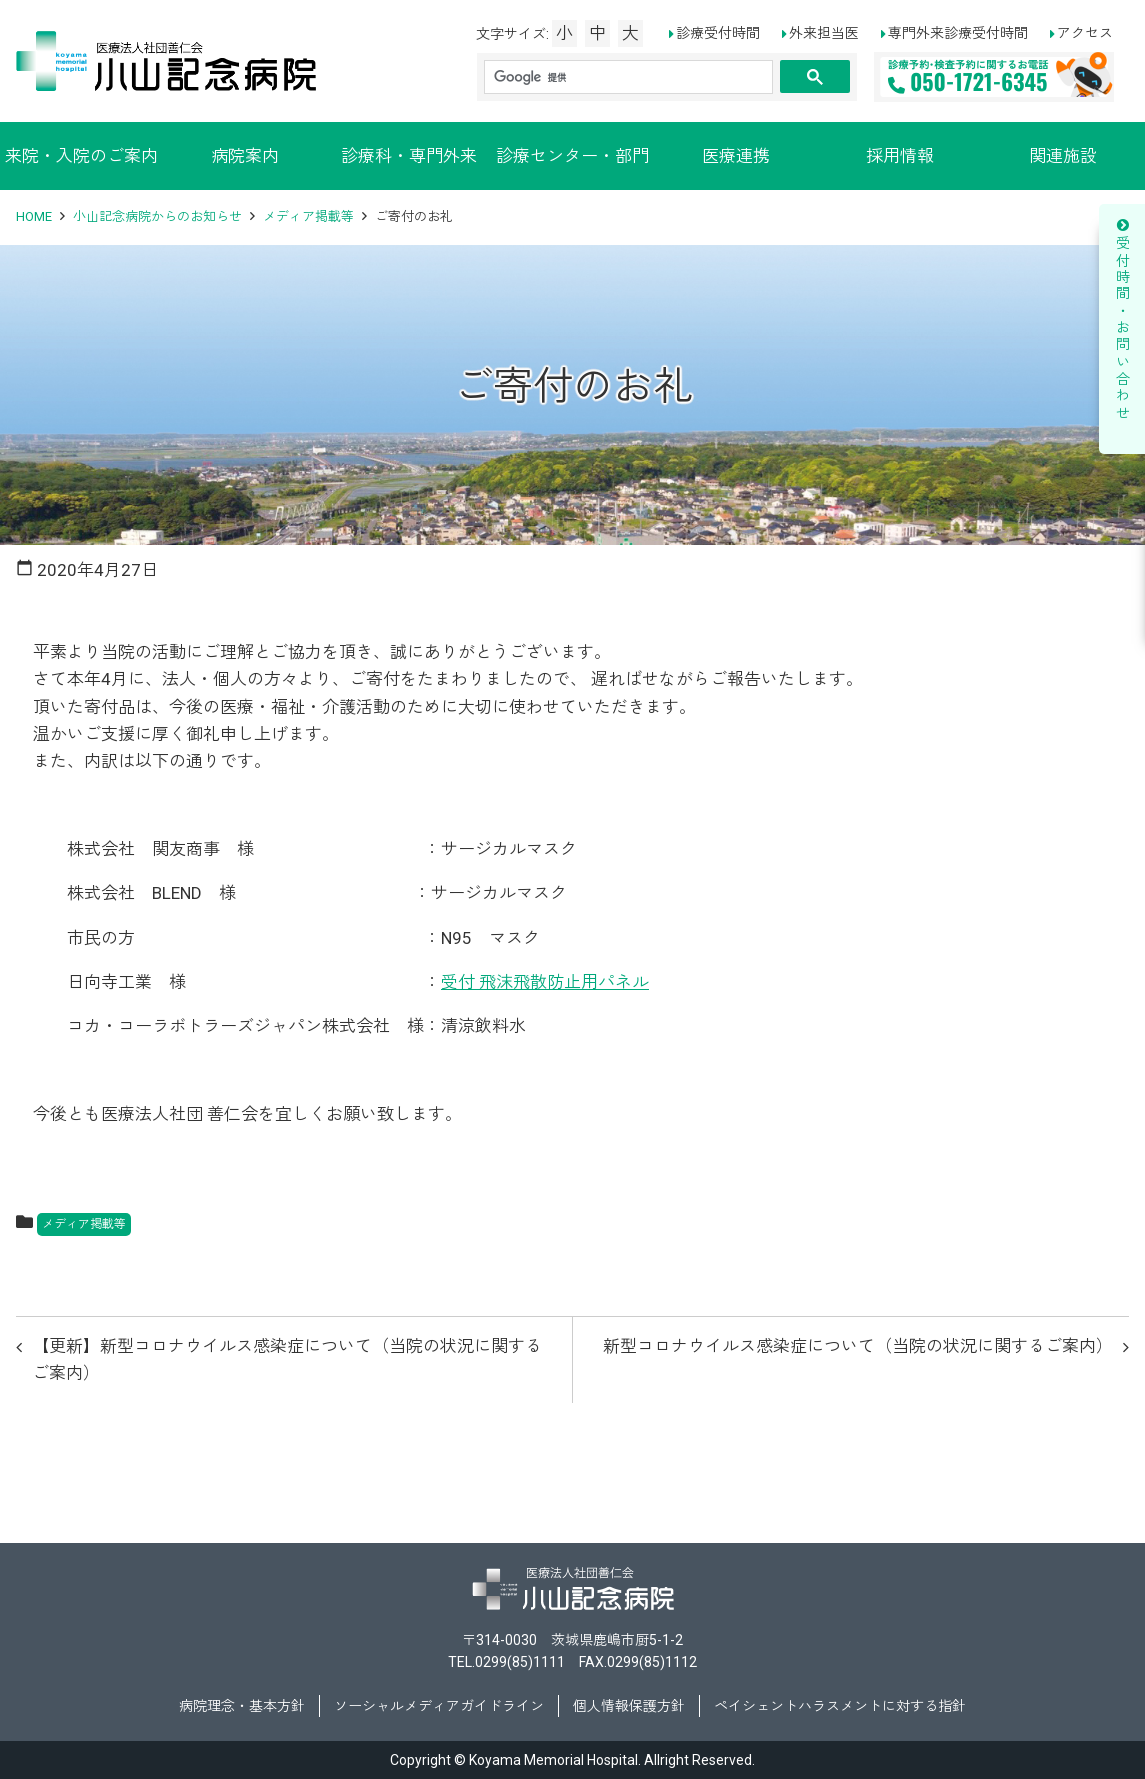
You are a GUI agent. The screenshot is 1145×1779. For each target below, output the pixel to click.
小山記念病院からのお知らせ (157, 216)
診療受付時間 (718, 33)
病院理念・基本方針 (242, 1706)
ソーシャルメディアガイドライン (439, 1706)
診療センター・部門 (572, 156)
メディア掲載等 (308, 216)
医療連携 (736, 156)
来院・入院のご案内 (81, 156)
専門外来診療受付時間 (958, 33)
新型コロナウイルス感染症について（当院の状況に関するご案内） (858, 1346)
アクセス (1085, 33)
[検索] (626, 77)
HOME (34, 216)
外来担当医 (824, 33)
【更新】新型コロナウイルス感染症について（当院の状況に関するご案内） (287, 1359)
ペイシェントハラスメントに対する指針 (840, 1706)
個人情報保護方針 (629, 1706)
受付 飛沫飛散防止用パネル (545, 982)
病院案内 (245, 156)
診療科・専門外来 (409, 156)
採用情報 (900, 156)
